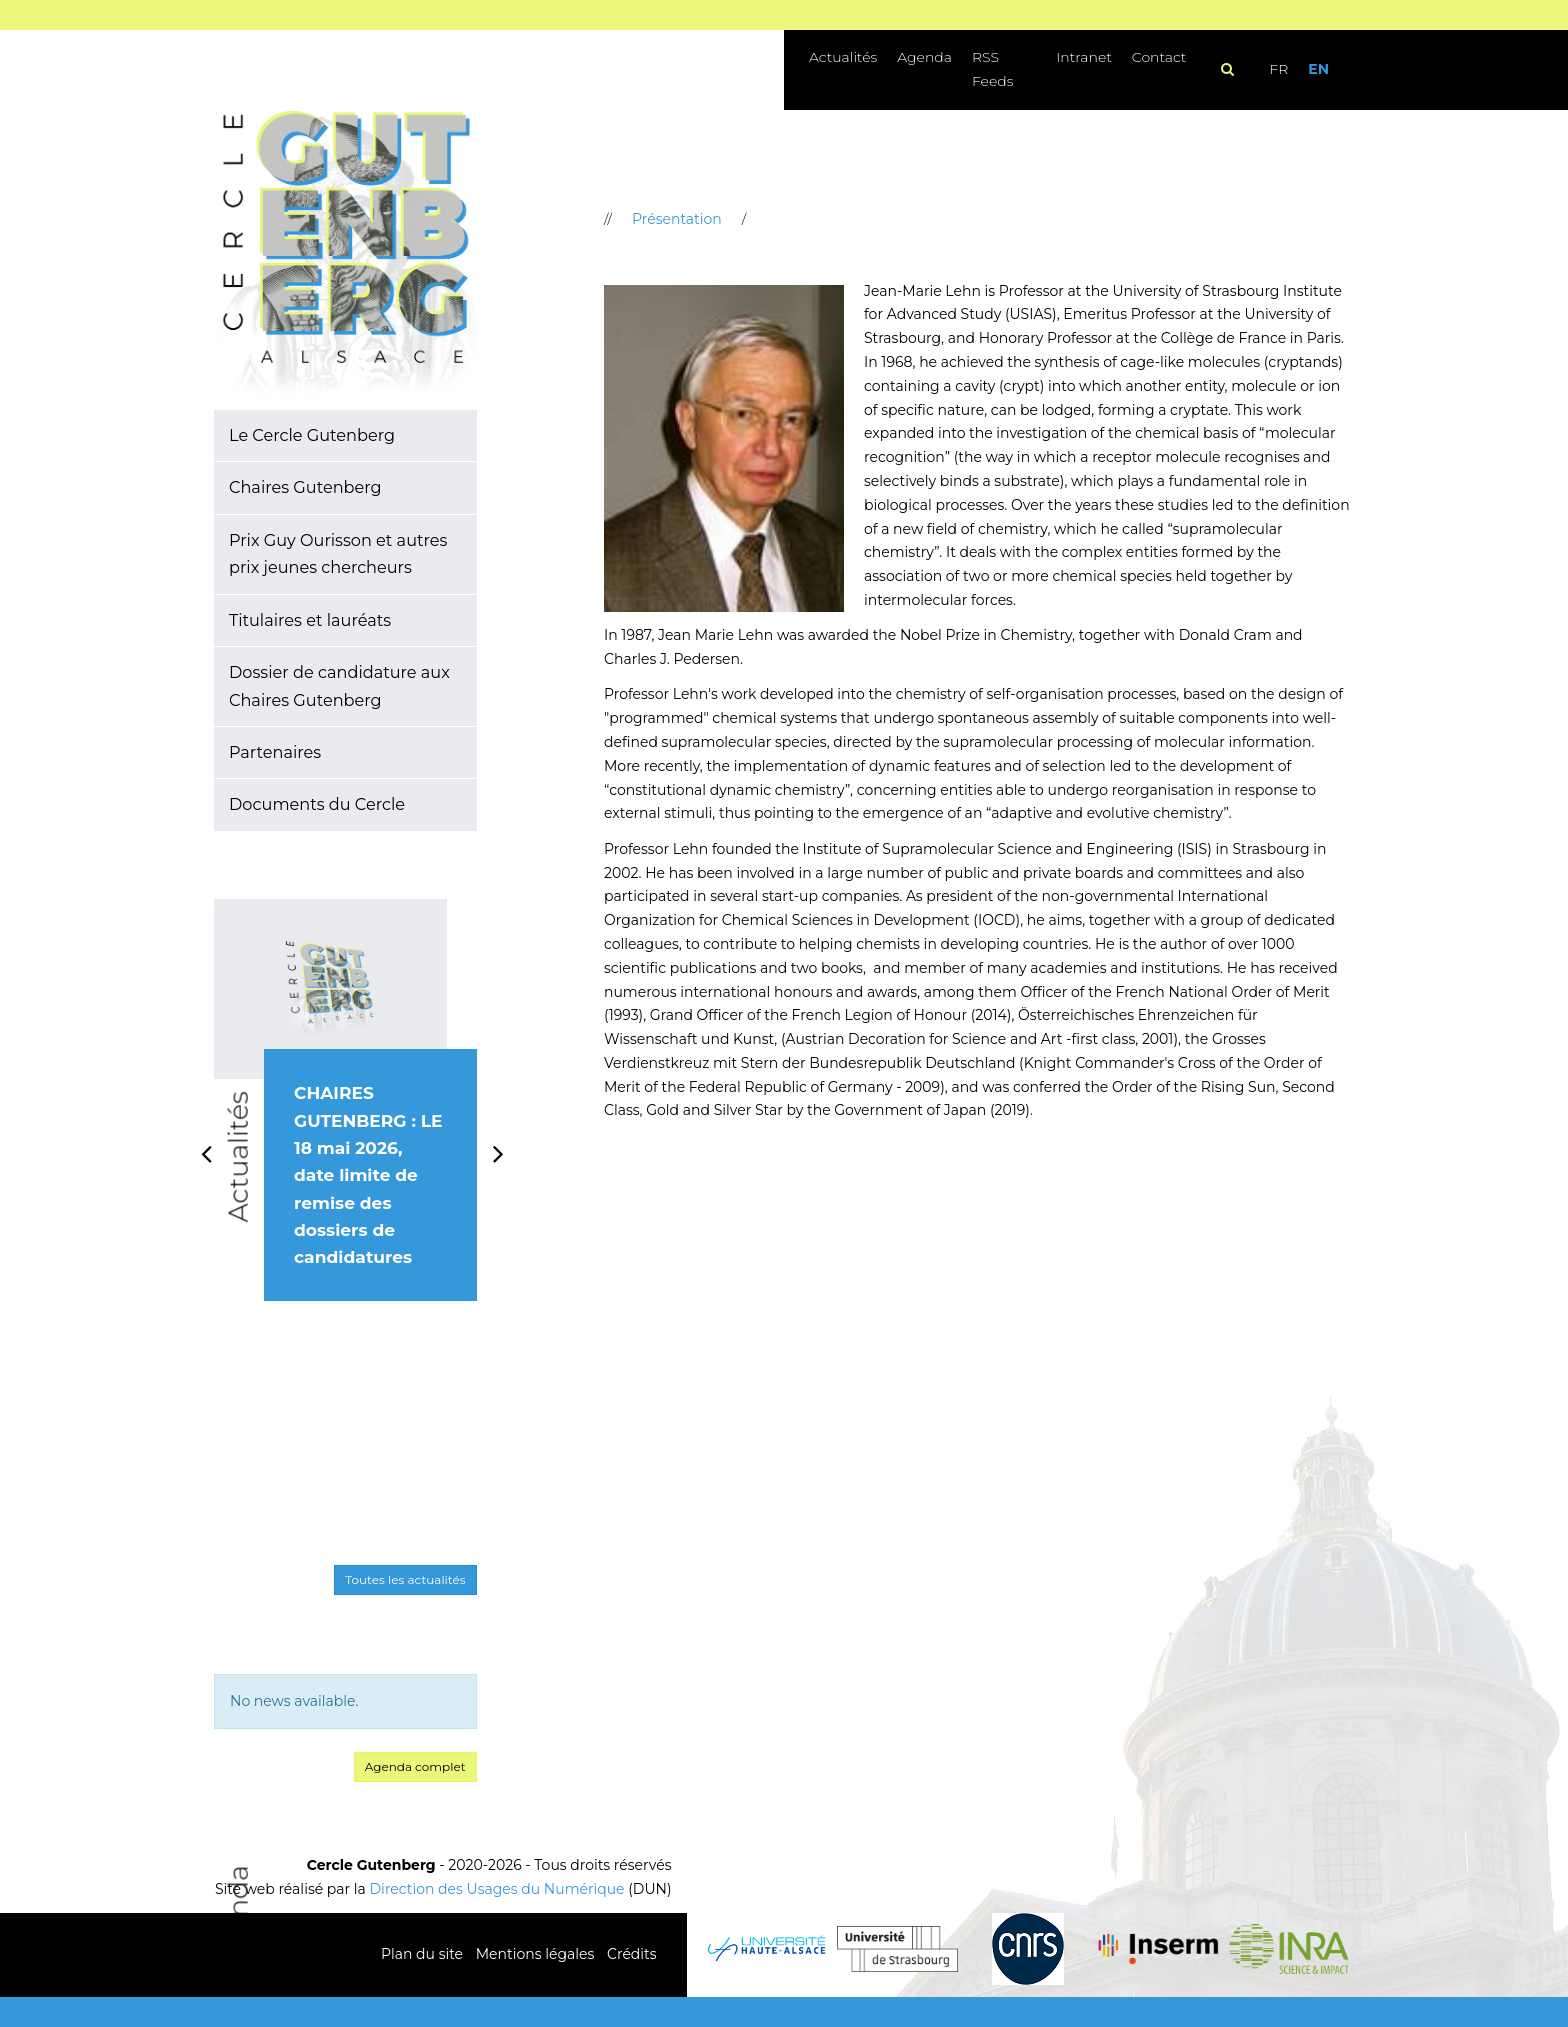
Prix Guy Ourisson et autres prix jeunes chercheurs (338, 553)
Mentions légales (535, 1954)
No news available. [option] (294, 1701)
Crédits (631, 1954)
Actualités (843, 57)
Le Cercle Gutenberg (312, 435)
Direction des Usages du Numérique (497, 1889)
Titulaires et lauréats (310, 620)
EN (1318, 69)
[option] (345, 1122)
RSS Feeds (992, 69)
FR (1278, 69)
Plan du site (422, 1954)
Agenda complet (415, 1766)
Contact (1159, 57)
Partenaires (275, 752)
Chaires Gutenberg (305, 487)
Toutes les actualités (405, 1579)
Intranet (1084, 57)
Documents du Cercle (317, 804)
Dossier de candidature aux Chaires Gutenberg (339, 685)
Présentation (677, 219)
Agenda (924, 57)
